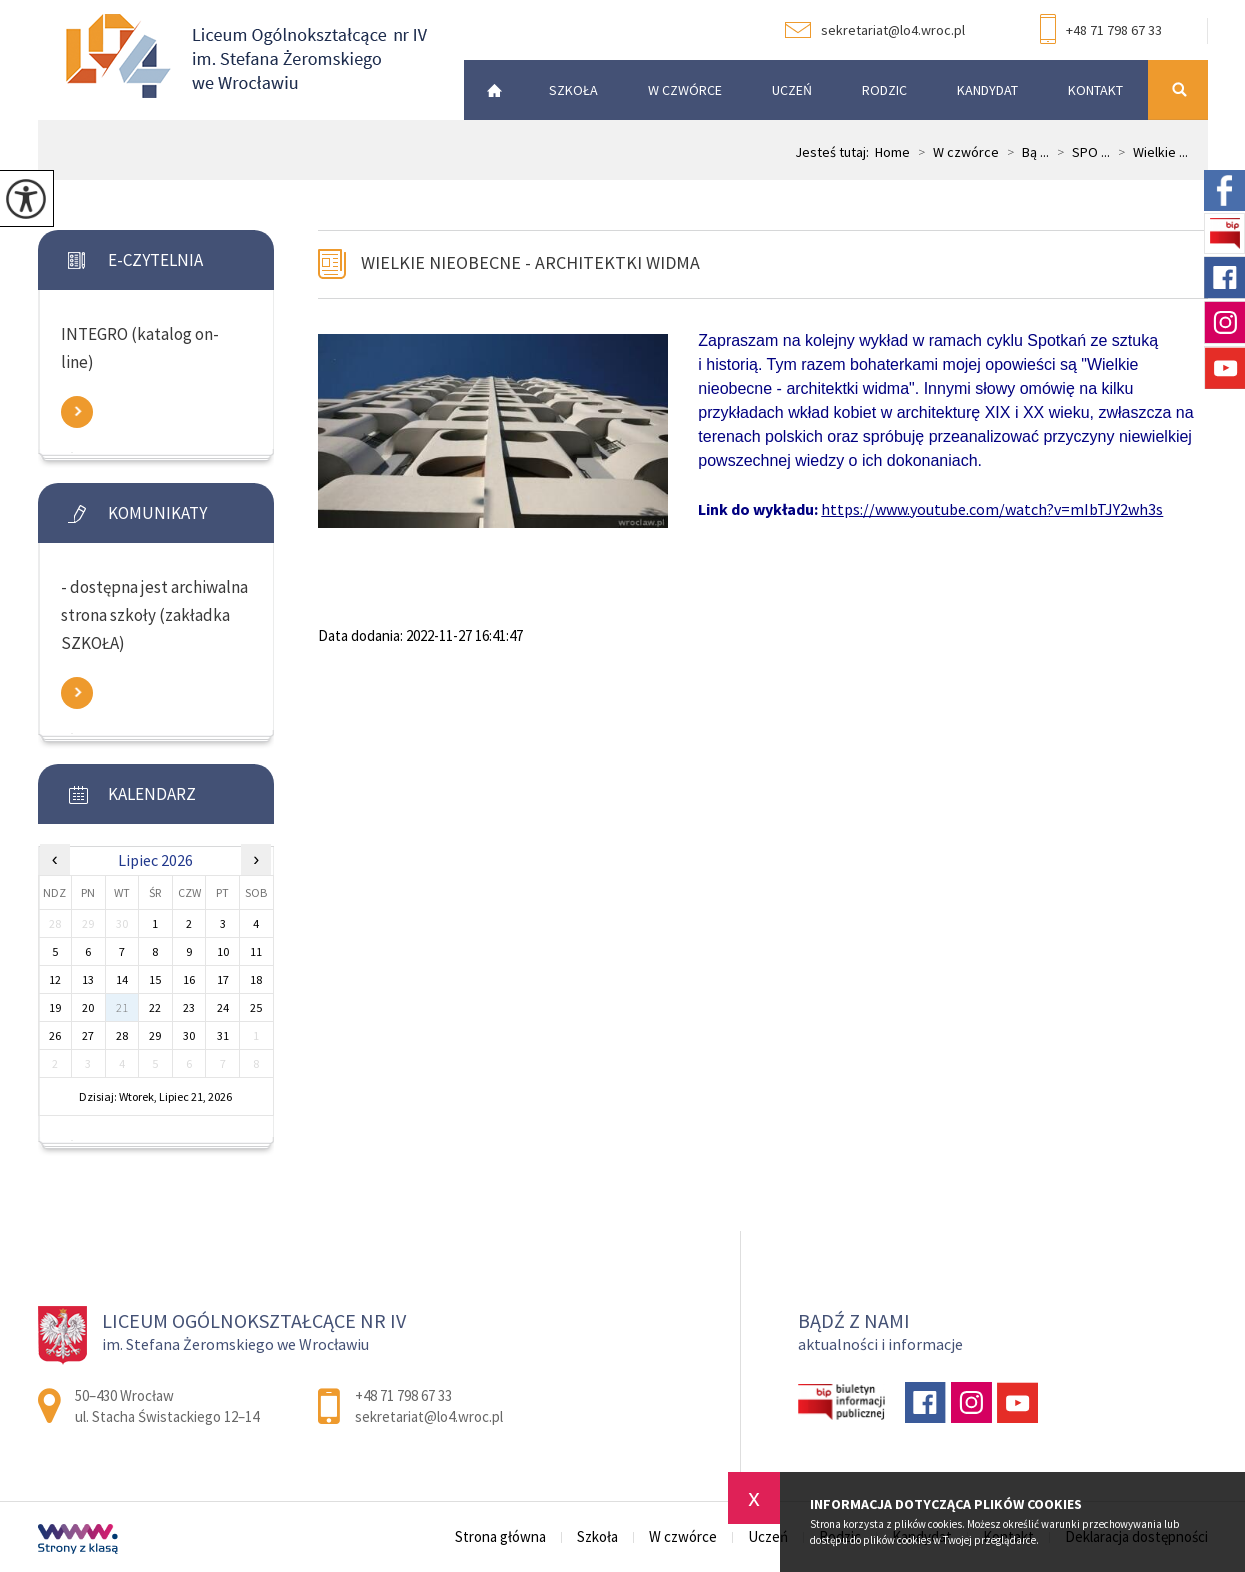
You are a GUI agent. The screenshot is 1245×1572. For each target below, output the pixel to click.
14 (122, 979)
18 (256, 979)
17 (223, 979)
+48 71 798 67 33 (1101, 31)
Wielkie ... (1149, 152)
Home (892, 152)
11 (256, 951)
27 (88, 1035)
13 (88, 979)
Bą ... (1024, 152)
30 (189, 1035)
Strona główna (489, 90)
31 (223, 1035)
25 (256, 1007)
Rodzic (884, 90)
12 (55, 979)
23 (189, 1007)
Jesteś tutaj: (835, 152)
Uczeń (792, 90)
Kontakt (1095, 90)
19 (55, 1007)
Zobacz (77, 412)
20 (88, 1007)
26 (55, 1035)
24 (223, 1007)
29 (155, 1035)
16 (189, 979)
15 (155, 979)
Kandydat (987, 90)
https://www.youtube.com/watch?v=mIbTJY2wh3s (992, 509)
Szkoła (573, 90)
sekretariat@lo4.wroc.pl (875, 30)
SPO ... (1079, 152)
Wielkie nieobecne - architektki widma (530, 262)
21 (122, 1007)
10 (223, 951)
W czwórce (685, 90)
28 (122, 1035)
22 (155, 1007)
